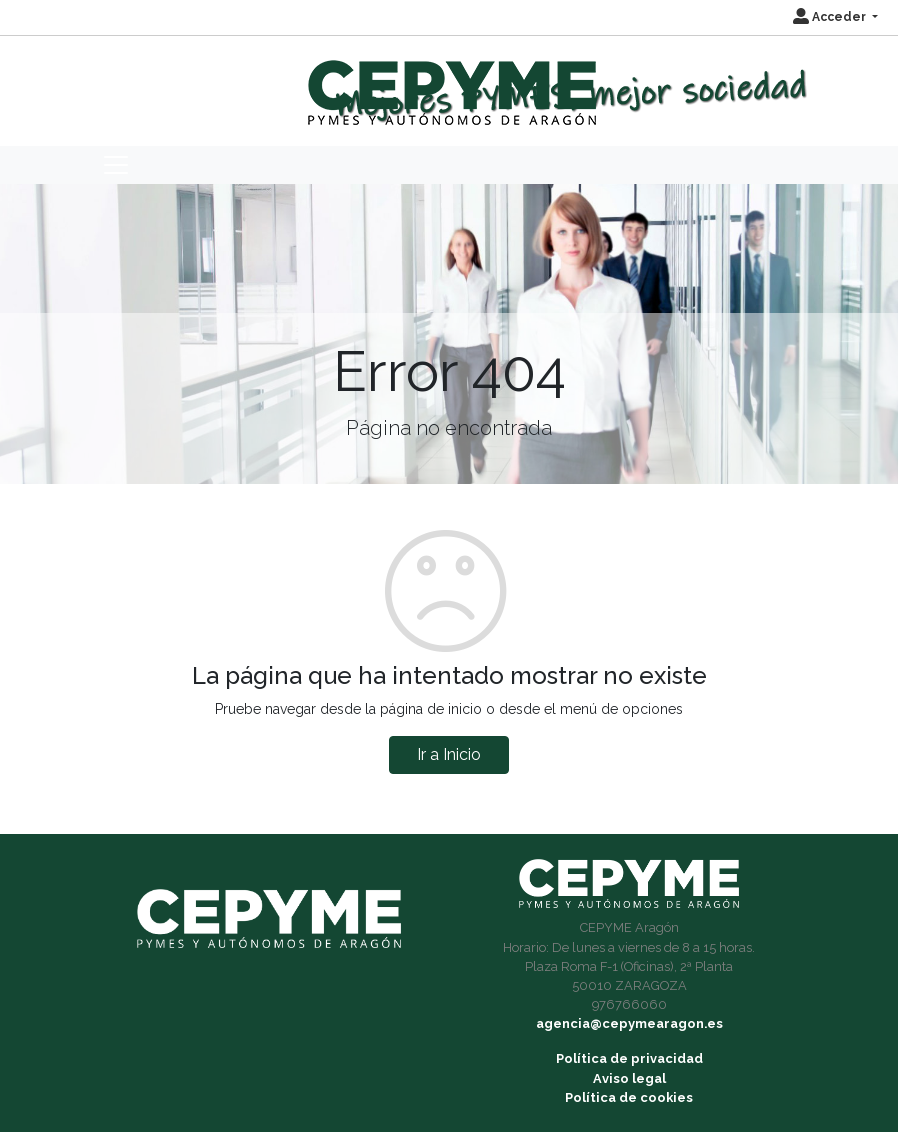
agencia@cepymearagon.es (629, 1023)
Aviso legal (629, 1078)
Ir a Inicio (449, 754)
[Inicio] (449, 83)
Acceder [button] (831, 17)
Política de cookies (629, 1097)
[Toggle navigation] (116, 165)
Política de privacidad (629, 1058)
